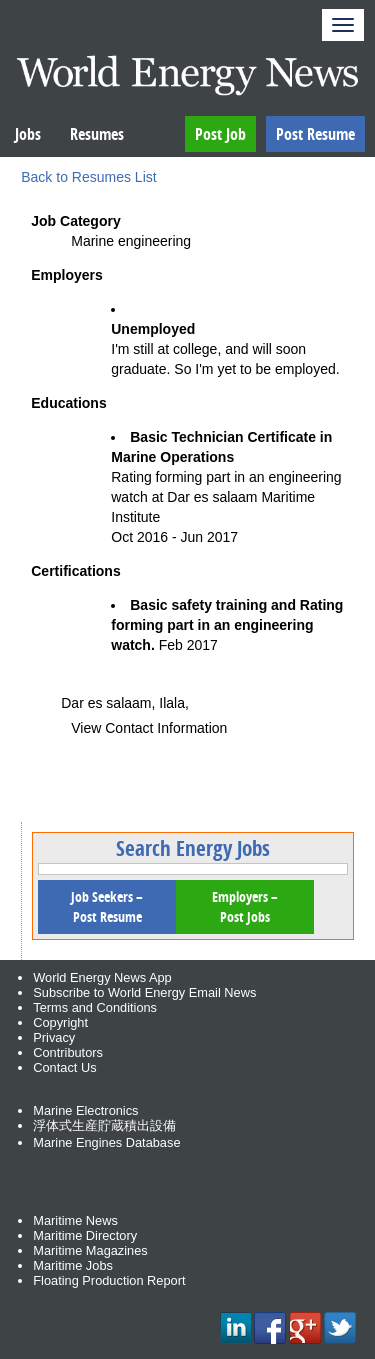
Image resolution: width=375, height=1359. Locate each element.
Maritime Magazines (90, 1250)
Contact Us (64, 1067)
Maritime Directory (85, 1235)
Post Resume (315, 134)
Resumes (97, 134)
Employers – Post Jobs (245, 906)
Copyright (60, 1022)
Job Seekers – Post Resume (107, 906)
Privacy (54, 1037)
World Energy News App (102, 977)
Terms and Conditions (95, 1007)
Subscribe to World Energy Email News (144, 992)
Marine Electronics (85, 1110)
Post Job (220, 134)
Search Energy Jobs (193, 848)
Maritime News (75, 1220)
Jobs (28, 134)
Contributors (68, 1052)
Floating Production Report (109, 1280)
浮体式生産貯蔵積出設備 (104, 1125)
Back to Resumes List (88, 177)
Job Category (75, 221)
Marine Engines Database (106, 1142)
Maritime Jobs (73, 1265)
